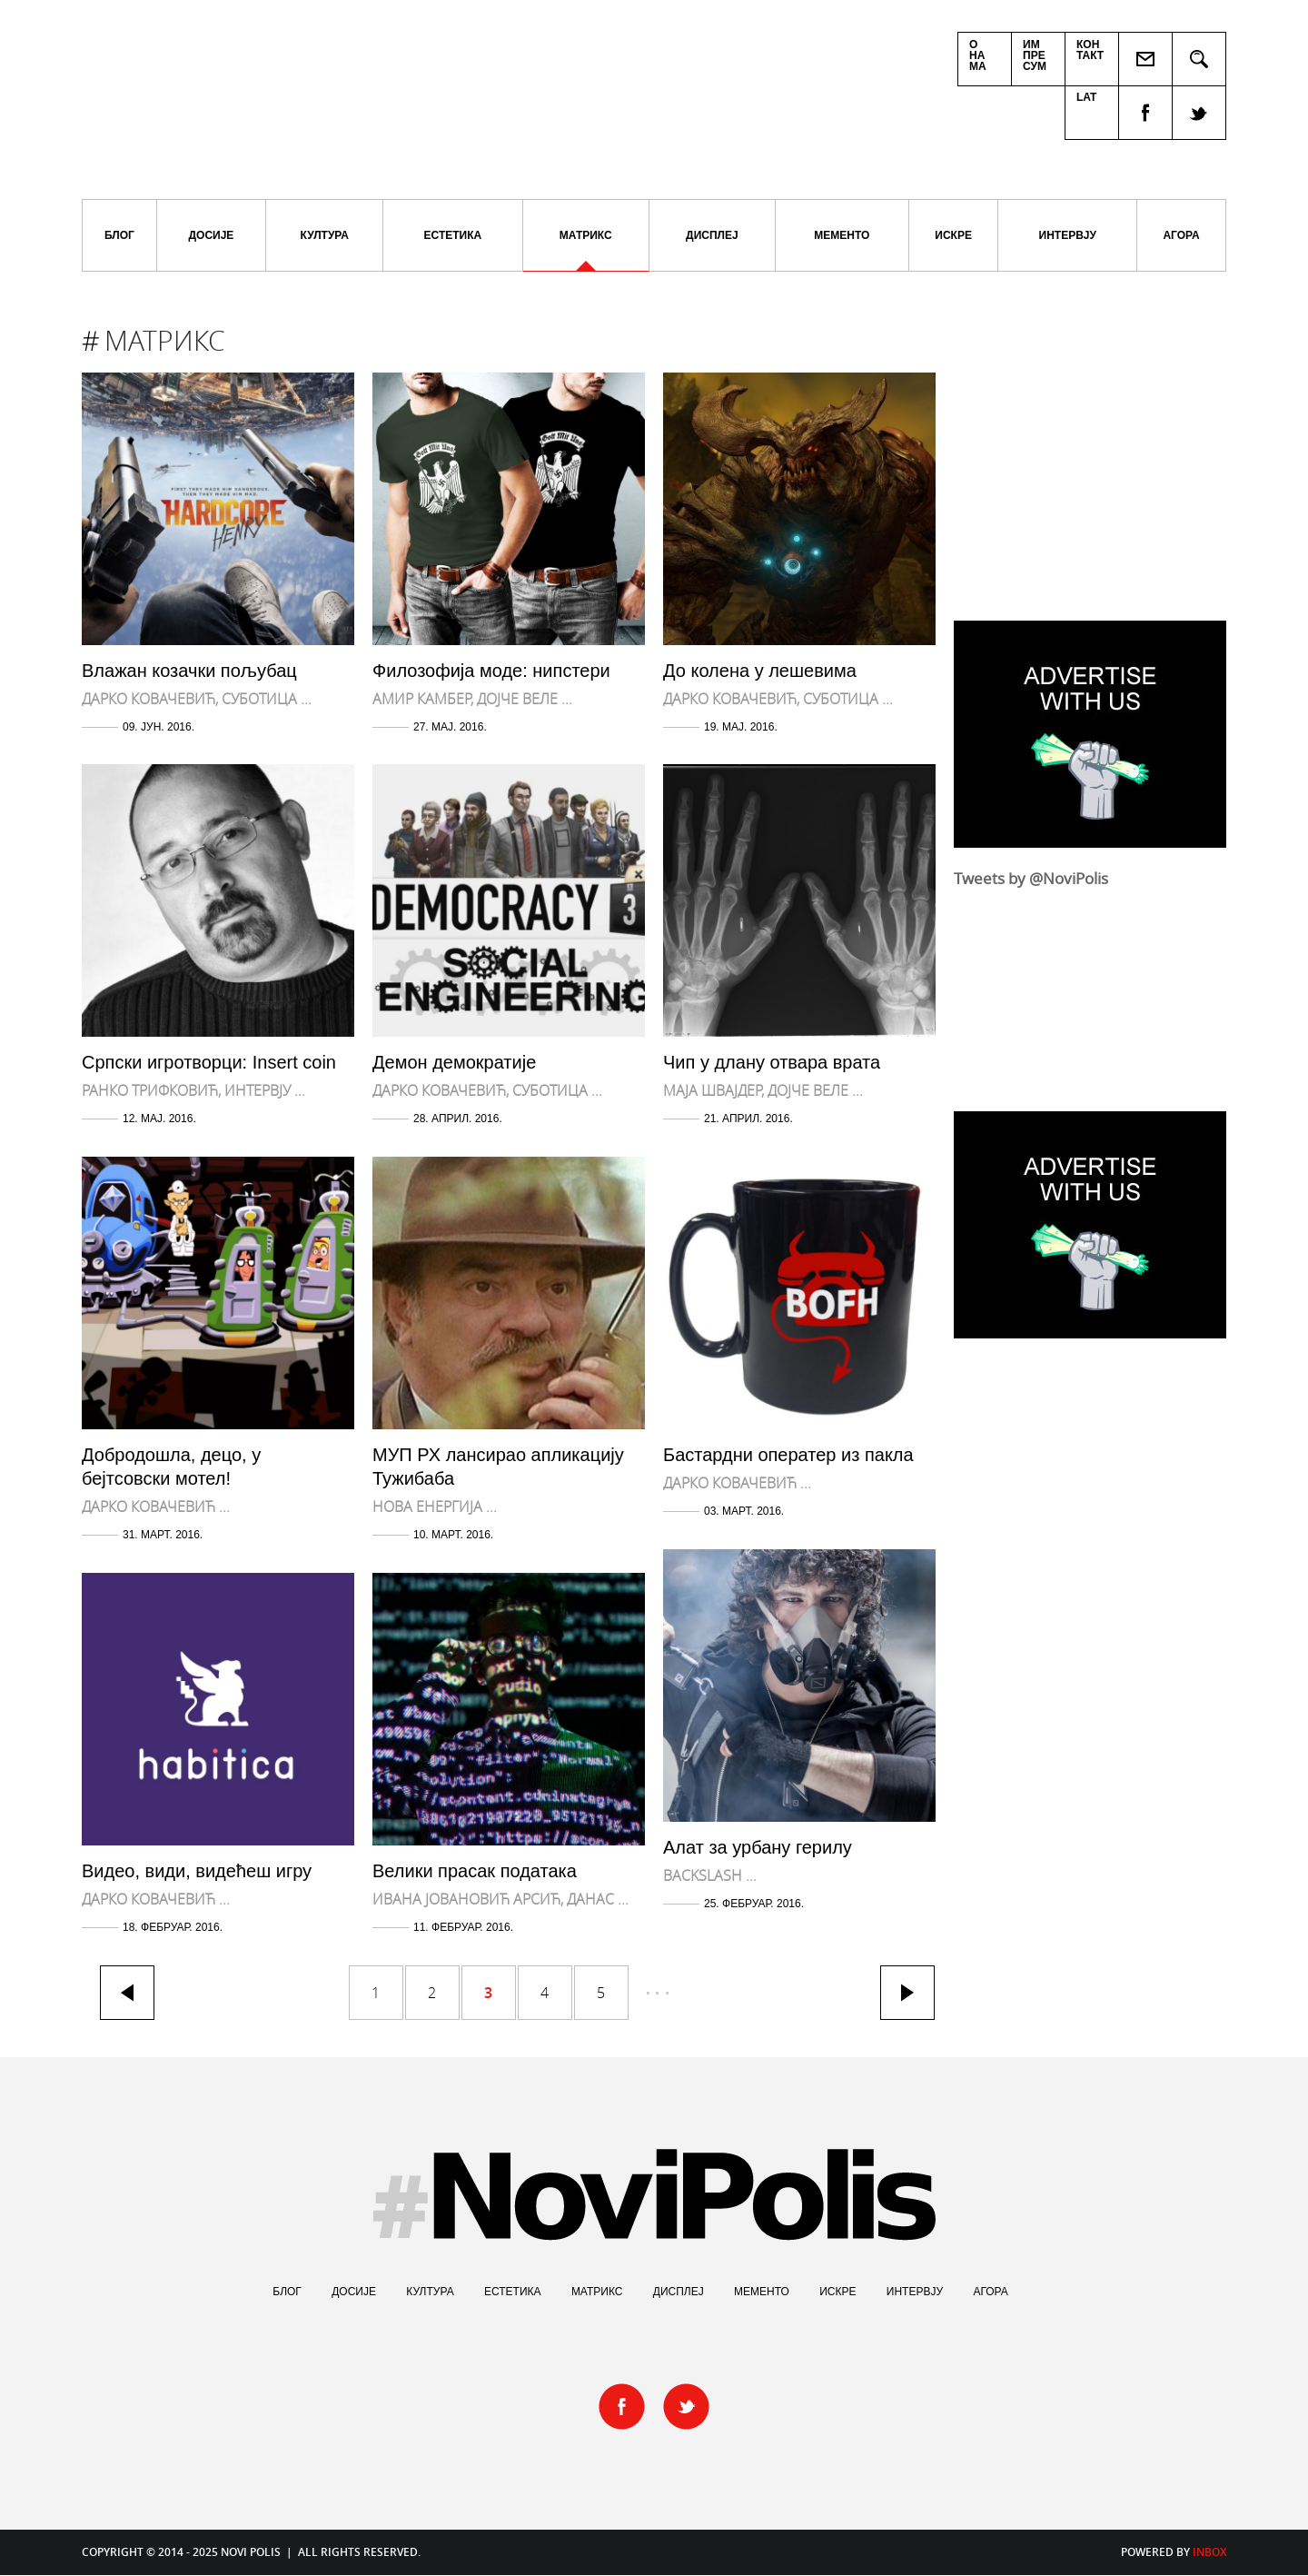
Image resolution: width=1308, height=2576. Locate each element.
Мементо (841, 235)
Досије (211, 235)
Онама (977, 55)
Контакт (1090, 50)
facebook (1145, 113)
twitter (1199, 113)
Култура (325, 235)
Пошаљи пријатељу (1146, 59)
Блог (119, 235)
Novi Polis (363, 90)
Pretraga (1199, 59)
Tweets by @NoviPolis (1031, 878)
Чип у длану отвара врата (771, 1062)
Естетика (453, 235)
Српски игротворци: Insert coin (209, 1062)
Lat (1086, 97)
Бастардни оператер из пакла (788, 1455)
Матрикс (586, 250)
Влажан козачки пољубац (189, 671)
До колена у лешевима (760, 671)
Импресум (1034, 55)
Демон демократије (454, 1062)
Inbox (1209, 2552)
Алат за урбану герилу (757, 1847)
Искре (953, 235)
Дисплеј (712, 235)
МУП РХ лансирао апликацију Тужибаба (498, 1466)
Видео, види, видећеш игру (197, 1871)
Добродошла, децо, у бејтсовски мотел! (171, 1466)
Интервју (1067, 235)
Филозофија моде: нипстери (491, 671)
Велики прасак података (474, 1871)
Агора (1181, 235)
